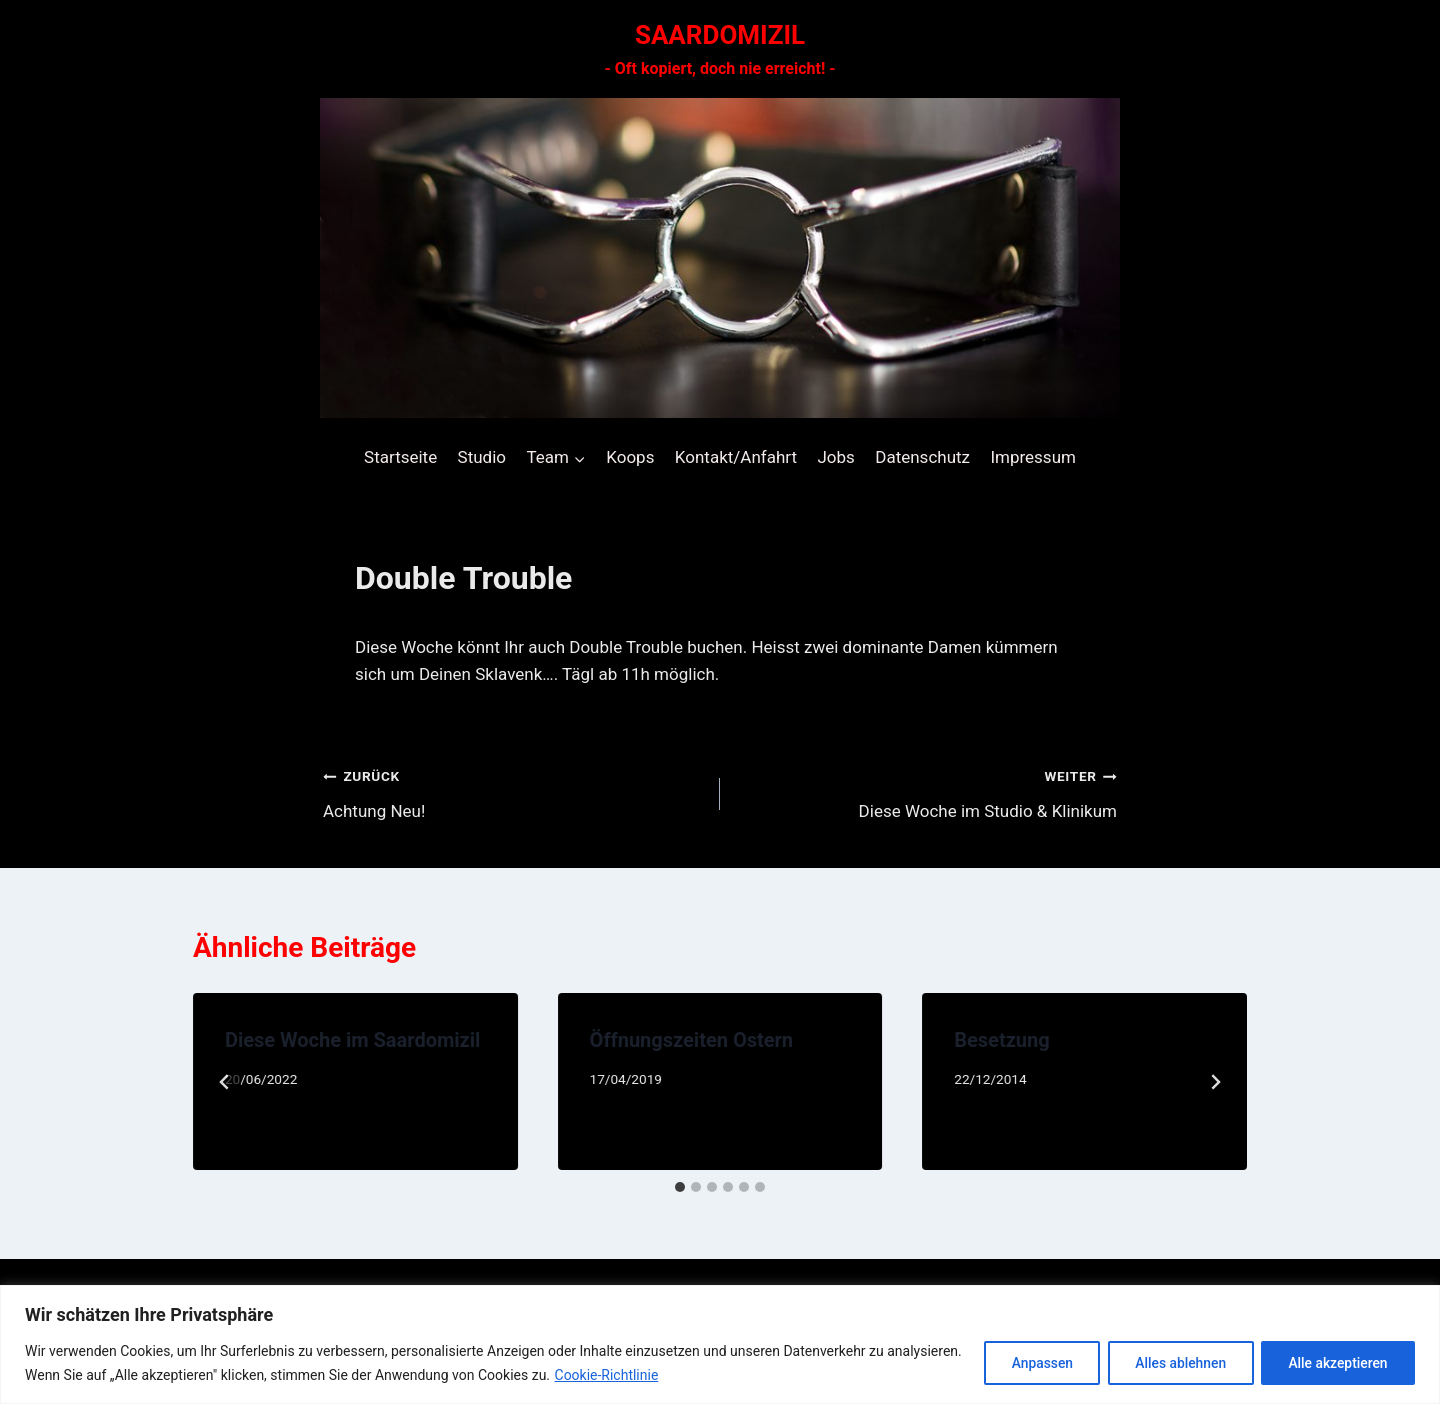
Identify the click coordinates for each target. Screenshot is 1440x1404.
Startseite (400, 457)
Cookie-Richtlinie (685, 1375)
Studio (482, 457)
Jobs (835, 457)
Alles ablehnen (1174, 1363)
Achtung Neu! (513, 791)
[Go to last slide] (225, 1082)
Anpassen (1031, 1363)
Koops (630, 457)
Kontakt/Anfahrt (736, 457)
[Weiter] (1215, 1082)
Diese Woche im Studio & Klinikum (927, 791)
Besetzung (1001, 1040)
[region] (720, 1344)
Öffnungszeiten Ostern (691, 1040)
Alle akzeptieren (1336, 1363)
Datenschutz (922, 457)
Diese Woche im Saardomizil (352, 1040)
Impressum (1033, 457)
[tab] (680, 1187)
